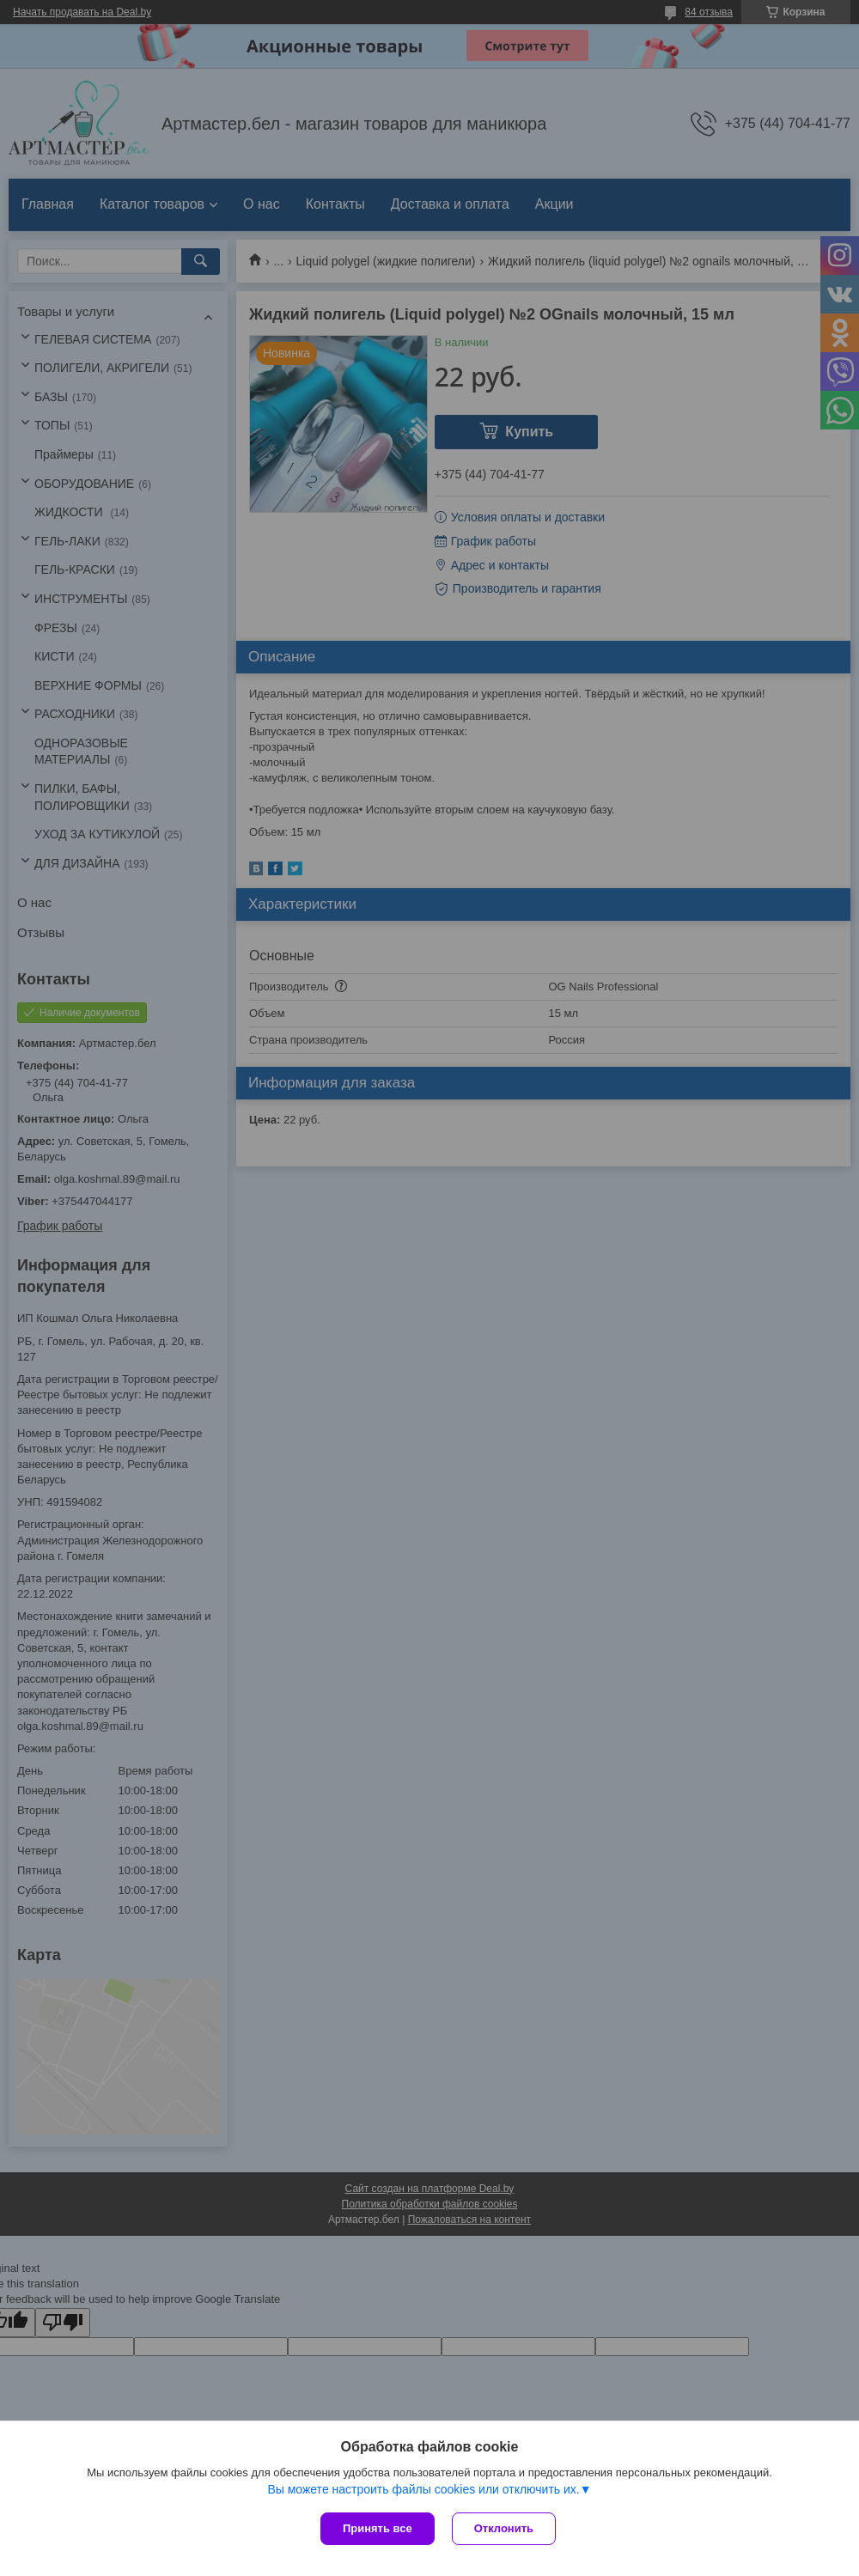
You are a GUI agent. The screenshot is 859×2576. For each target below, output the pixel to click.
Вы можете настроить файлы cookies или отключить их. (423, 2489)
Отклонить (503, 2528)
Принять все (377, 2528)
